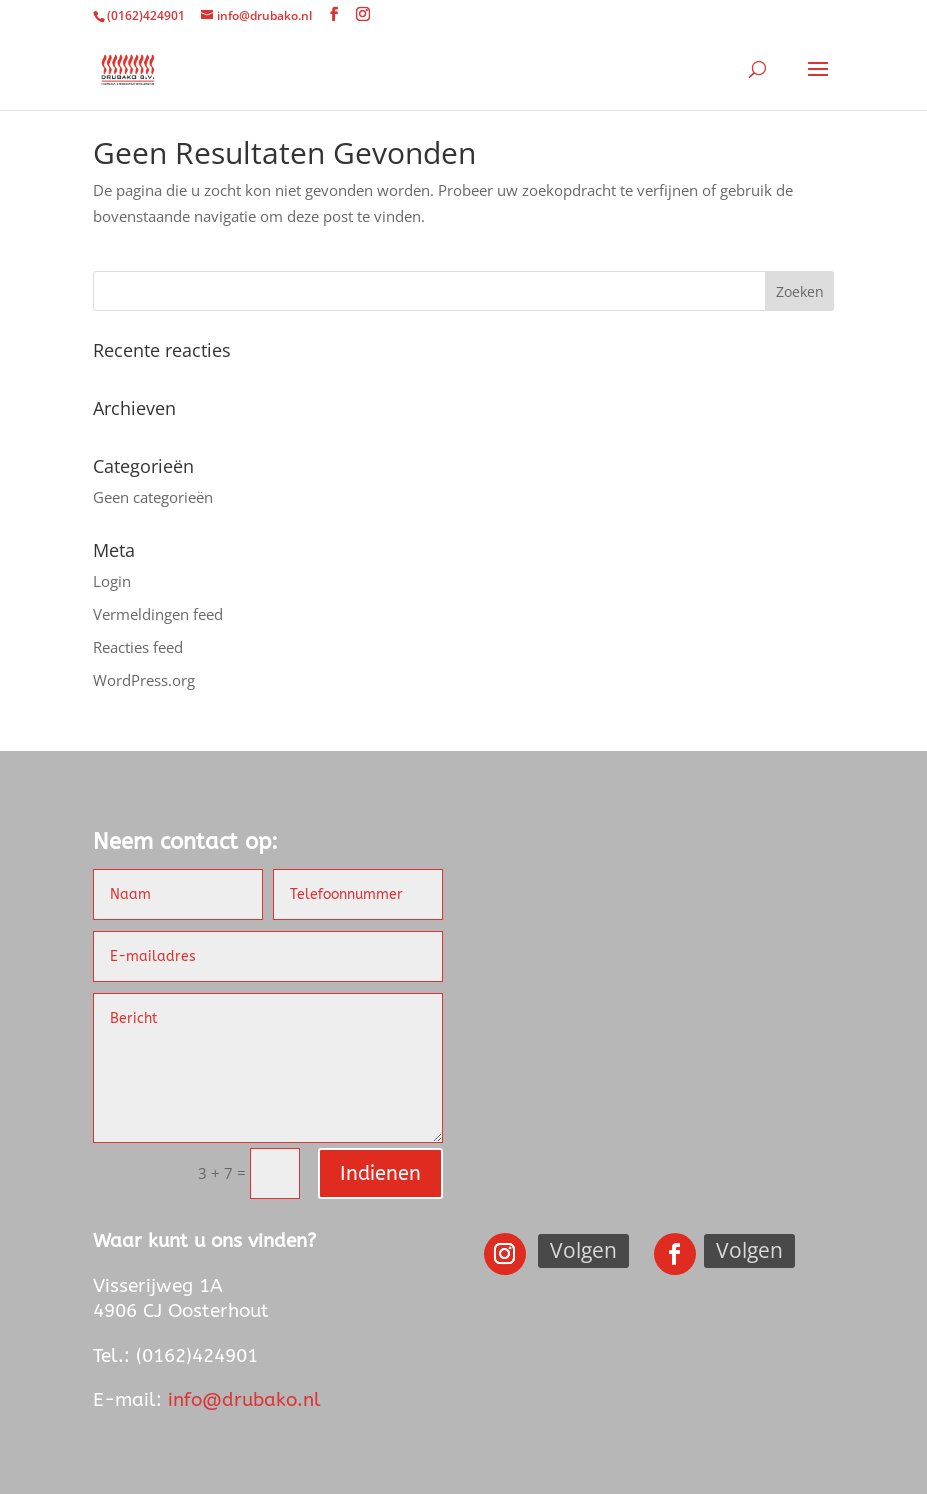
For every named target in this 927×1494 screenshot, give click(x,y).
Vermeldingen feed (158, 614)
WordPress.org (144, 680)
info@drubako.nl (244, 1400)
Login (112, 581)
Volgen (583, 1250)
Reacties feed (138, 647)
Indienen (380, 1173)
